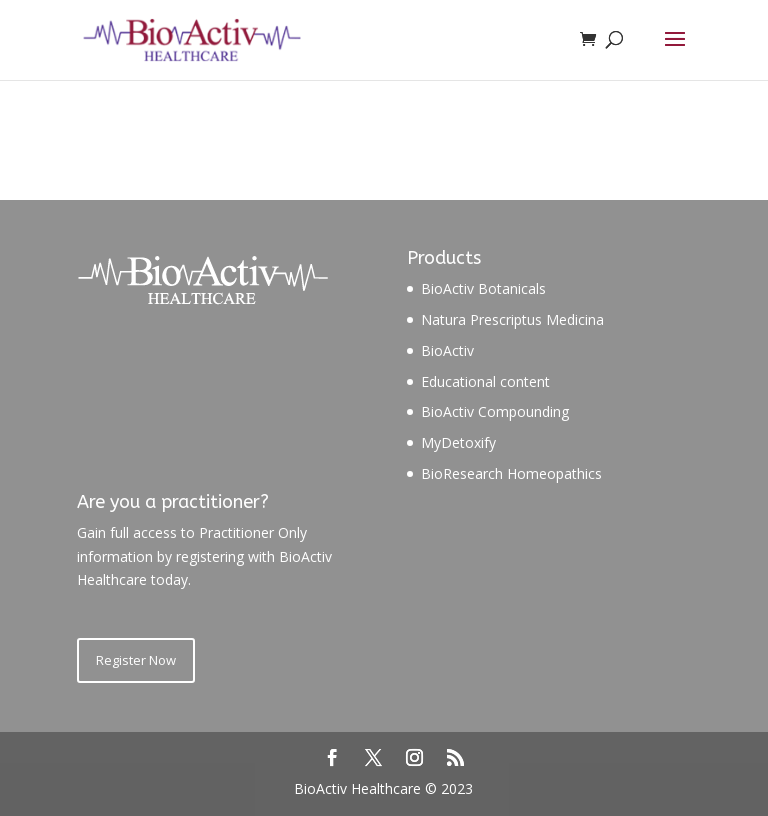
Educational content (485, 381)
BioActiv (447, 350)
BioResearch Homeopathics (511, 473)
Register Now (136, 660)
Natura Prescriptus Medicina (512, 319)
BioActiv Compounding (495, 411)
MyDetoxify (458, 442)
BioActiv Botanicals (483, 288)
